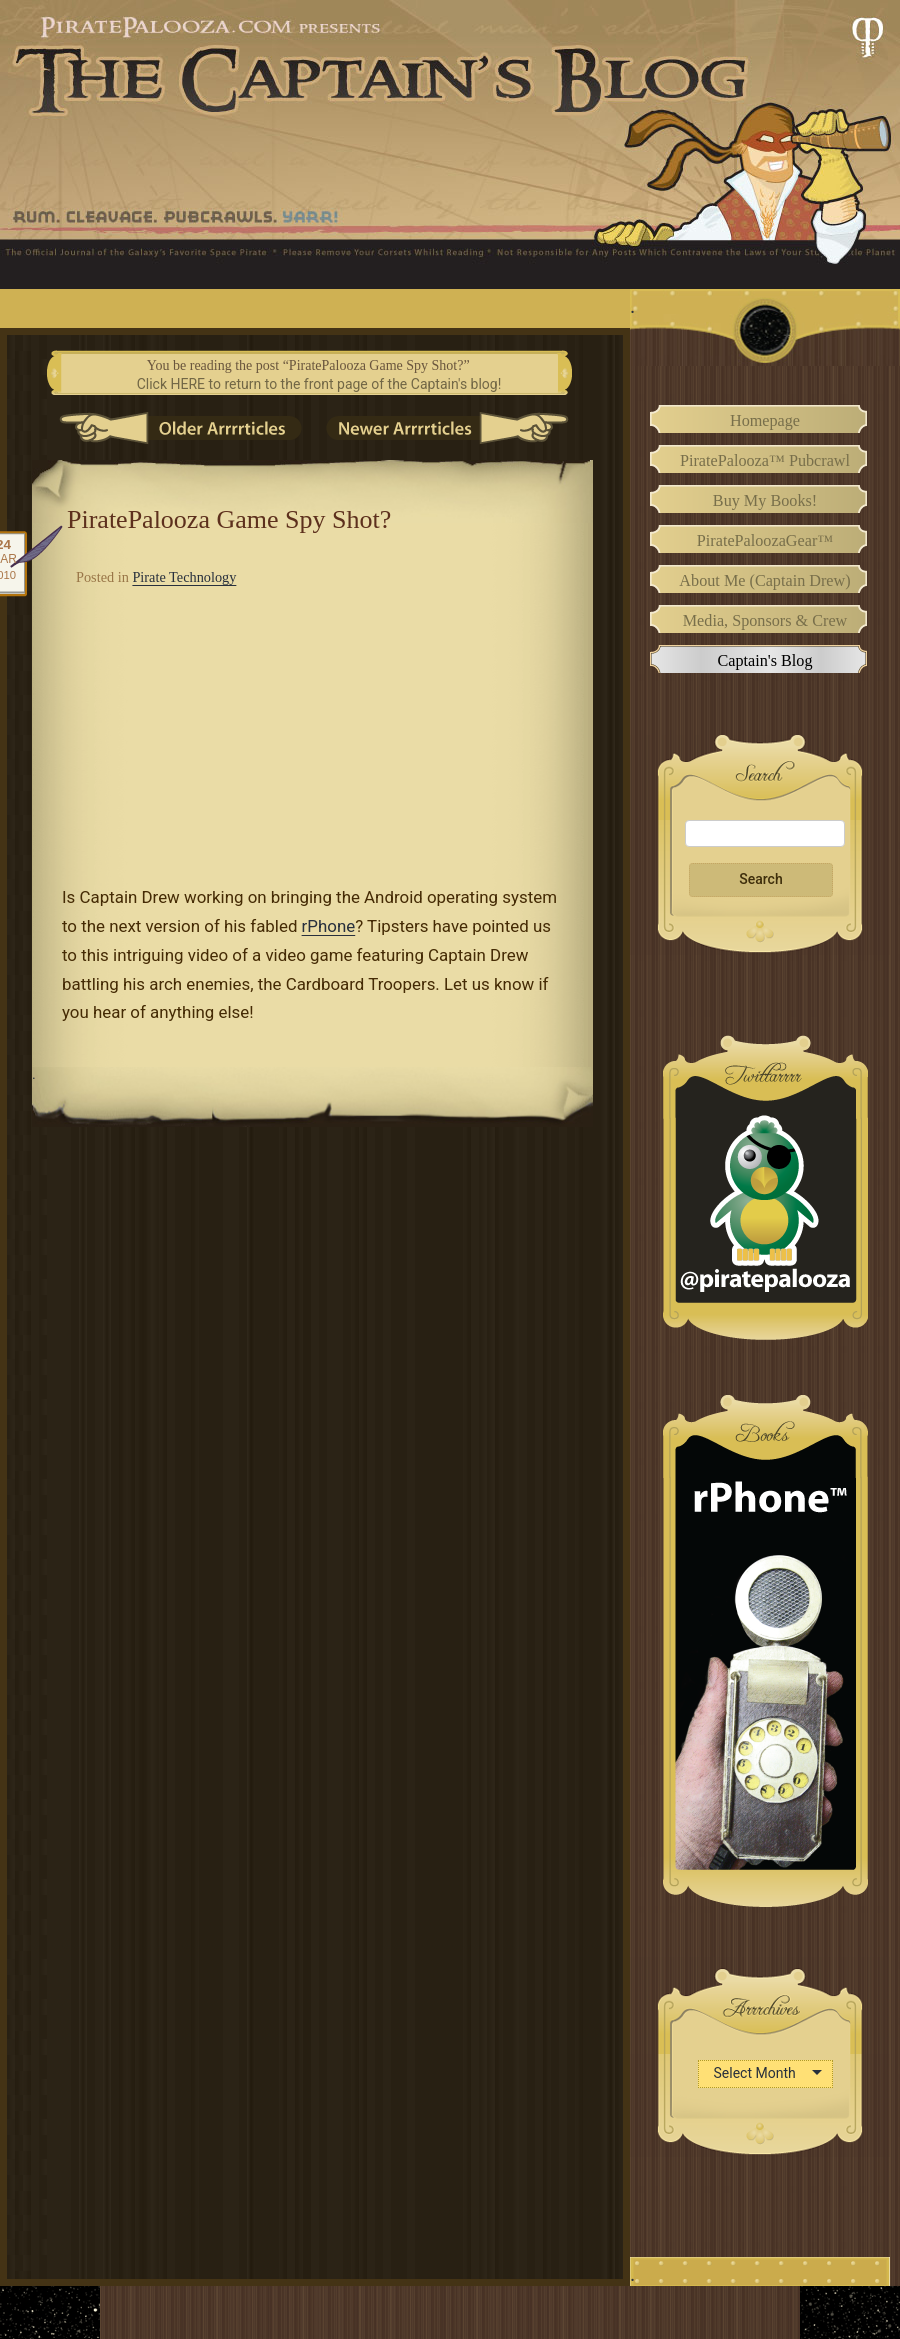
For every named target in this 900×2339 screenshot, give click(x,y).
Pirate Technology (184, 577)
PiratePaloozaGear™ (765, 541)
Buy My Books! (765, 501)
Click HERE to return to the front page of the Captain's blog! (319, 384)
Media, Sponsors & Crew (765, 621)
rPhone (329, 926)
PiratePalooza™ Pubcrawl (765, 461)
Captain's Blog (764, 661)
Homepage (765, 421)
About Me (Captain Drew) (764, 581)
